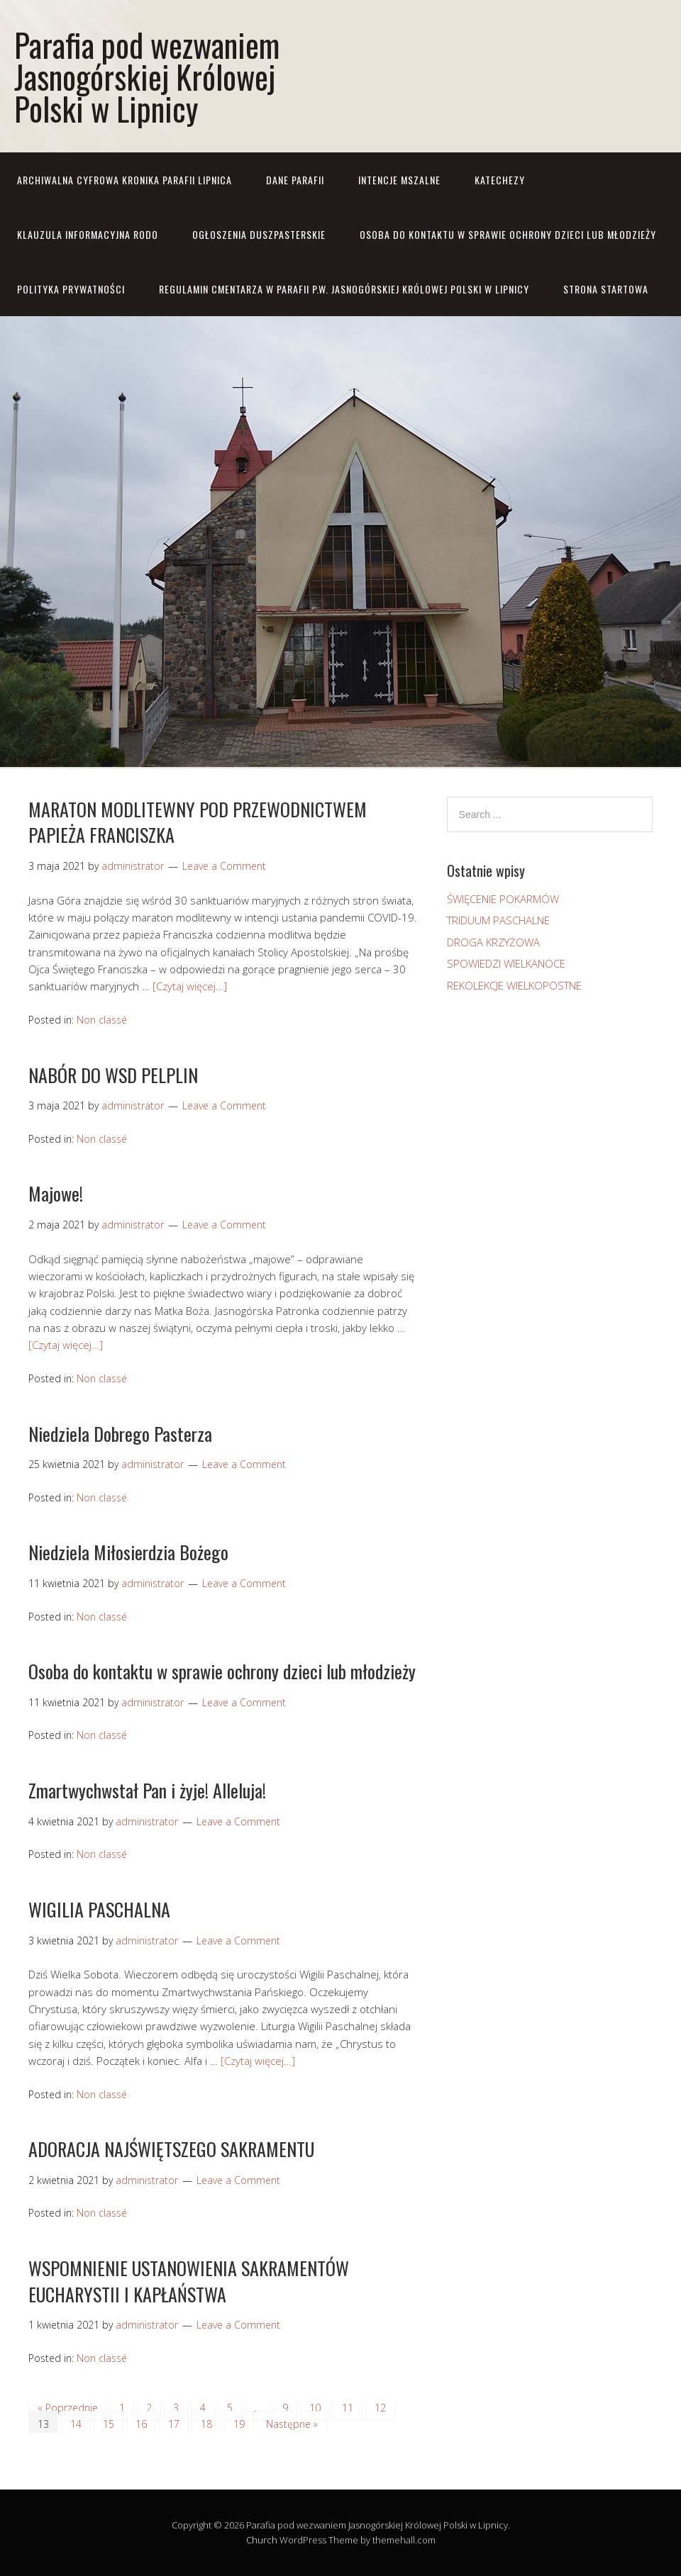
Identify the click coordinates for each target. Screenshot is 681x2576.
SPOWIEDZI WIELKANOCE (506, 963)
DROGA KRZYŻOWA (493, 942)
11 (347, 2407)
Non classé (102, 1019)
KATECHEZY (500, 179)
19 (239, 2424)
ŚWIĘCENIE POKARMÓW (503, 899)
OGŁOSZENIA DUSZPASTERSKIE (259, 234)
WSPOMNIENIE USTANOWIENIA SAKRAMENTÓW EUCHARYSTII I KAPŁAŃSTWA (188, 2280)
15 (108, 2424)
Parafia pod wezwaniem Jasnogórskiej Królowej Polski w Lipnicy (146, 76)
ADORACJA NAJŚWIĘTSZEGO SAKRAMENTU (171, 2149)
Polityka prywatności (71, 288)
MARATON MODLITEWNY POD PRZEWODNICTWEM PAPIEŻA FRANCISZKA (197, 822)
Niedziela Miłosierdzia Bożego (128, 1552)
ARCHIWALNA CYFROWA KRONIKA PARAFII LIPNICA (124, 179)
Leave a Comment (224, 866)
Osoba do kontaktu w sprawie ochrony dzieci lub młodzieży (508, 234)
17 (173, 2424)
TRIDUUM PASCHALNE (498, 920)
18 (206, 2424)
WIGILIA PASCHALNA (99, 1909)
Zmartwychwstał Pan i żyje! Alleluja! (147, 1790)
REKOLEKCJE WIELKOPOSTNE (514, 985)
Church (261, 2539)
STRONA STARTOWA (605, 288)
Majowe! (55, 1193)
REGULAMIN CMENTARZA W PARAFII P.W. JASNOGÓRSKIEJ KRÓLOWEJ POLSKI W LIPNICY (344, 288)
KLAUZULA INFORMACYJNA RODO (87, 234)
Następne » (292, 2424)
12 (380, 2407)
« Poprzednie (68, 2407)
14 (76, 2424)
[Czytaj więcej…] (190, 986)
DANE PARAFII (295, 179)
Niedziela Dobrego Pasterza (120, 1433)
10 (315, 2407)
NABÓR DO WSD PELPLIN (113, 1075)
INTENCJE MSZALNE (399, 179)
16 (141, 2424)
